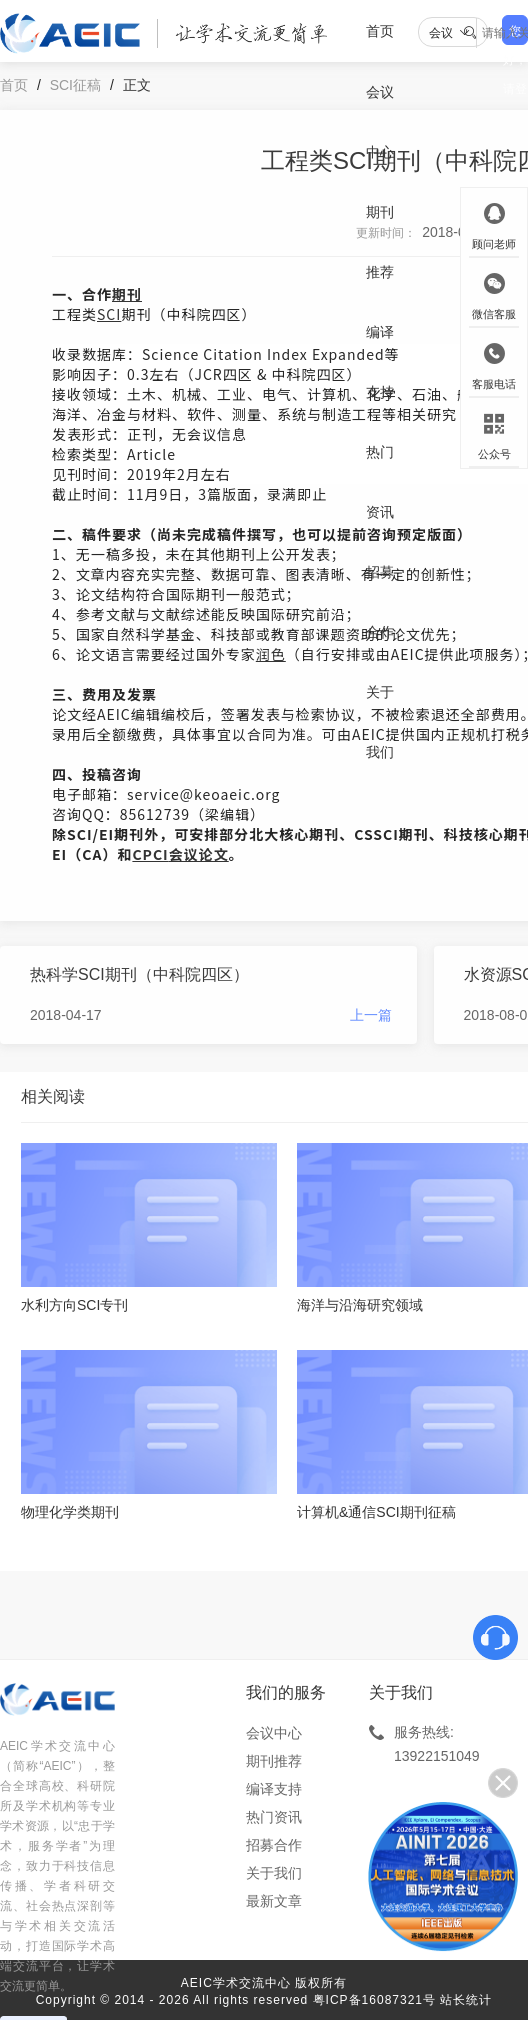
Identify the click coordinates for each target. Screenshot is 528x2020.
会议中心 (380, 122)
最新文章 (274, 1901)
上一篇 (371, 1015)
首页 (380, 31)
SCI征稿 (75, 85)
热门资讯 (380, 482)
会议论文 (199, 854)
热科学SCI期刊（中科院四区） (139, 974)
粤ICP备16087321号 (374, 2000)
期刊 (127, 294)
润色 (271, 654)
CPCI (150, 854)
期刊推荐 (380, 242)
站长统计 (466, 2000)
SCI (109, 314)
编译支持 (380, 362)
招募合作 (380, 602)
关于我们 (380, 722)
